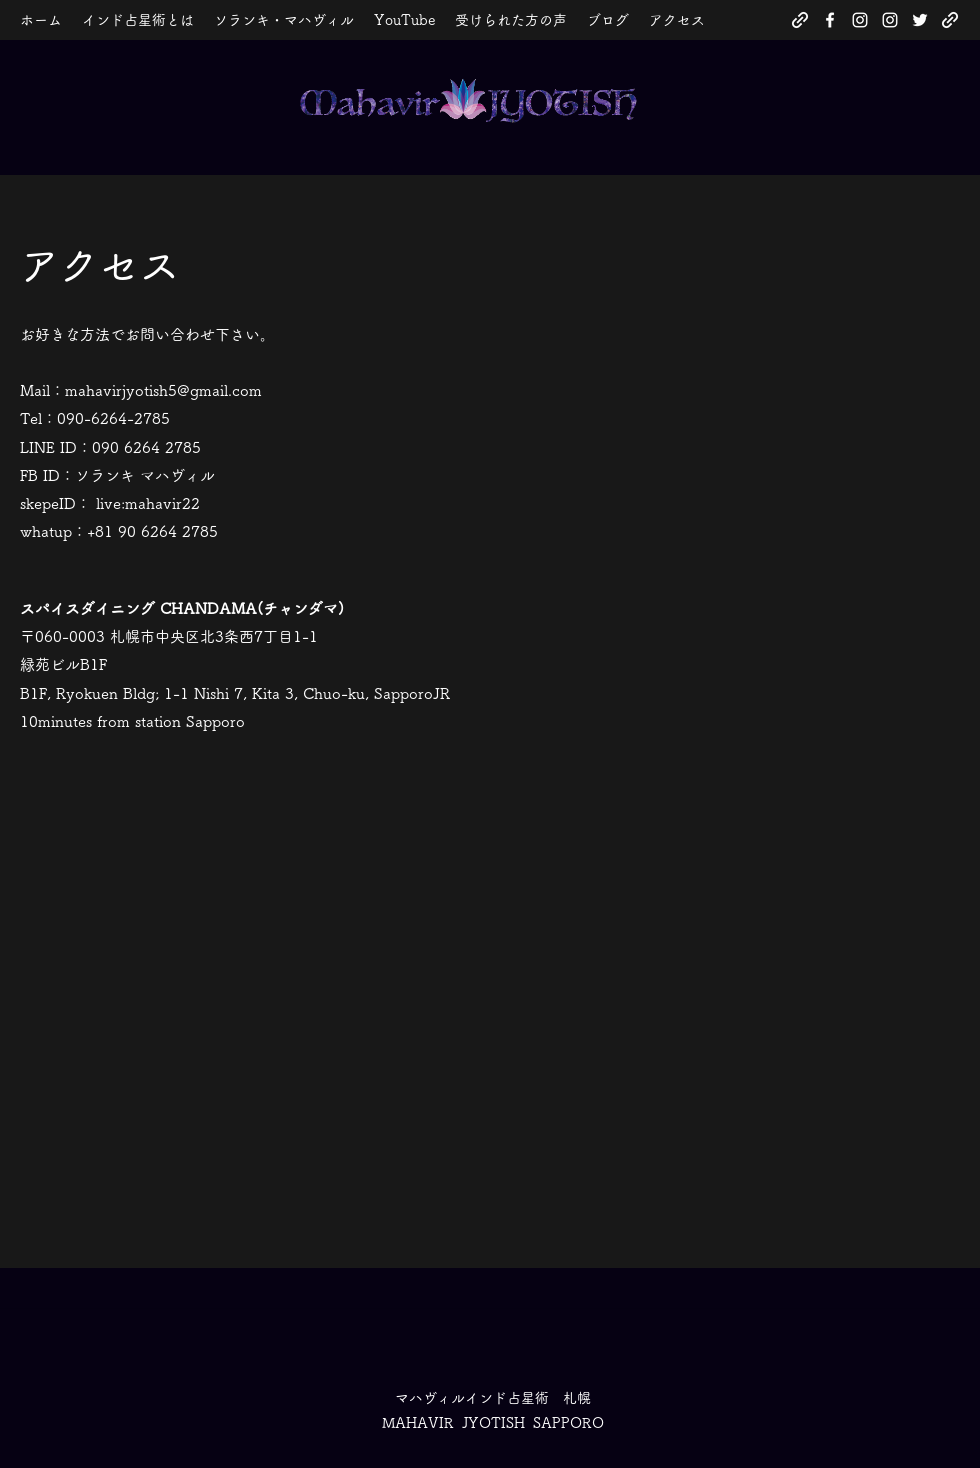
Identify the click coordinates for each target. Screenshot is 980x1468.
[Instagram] (860, 20)
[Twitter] (920, 20)
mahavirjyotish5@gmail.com (163, 390)
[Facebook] (830, 20)
